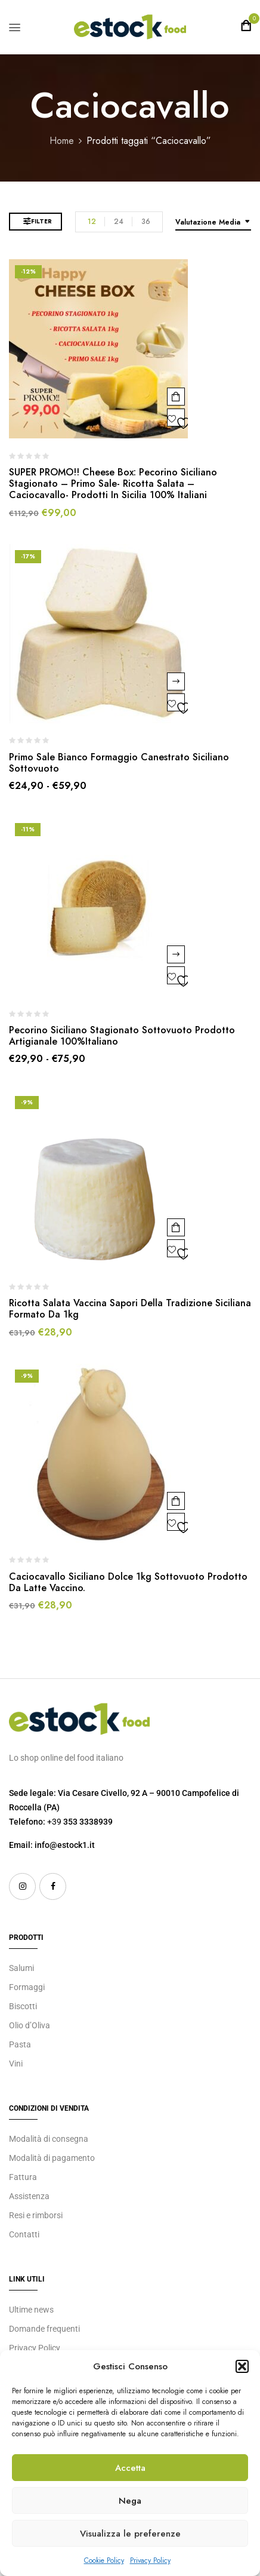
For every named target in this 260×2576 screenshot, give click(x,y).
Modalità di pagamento (52, 2158)
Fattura (23, 2177)
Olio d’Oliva (29, 2025)
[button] (242, 2366)
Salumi (21, 1968)
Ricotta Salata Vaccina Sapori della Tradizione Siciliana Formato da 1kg (130, 1308)
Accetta (130, 2467)
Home (61, 141)
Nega (130, 2500)
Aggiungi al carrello (176, 397)
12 (92, 221)
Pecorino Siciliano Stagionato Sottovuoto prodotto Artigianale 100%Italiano (122, 1035)
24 (118, 221)
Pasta (20, 2044)
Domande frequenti (44, 2329)
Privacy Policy (150, 2560)
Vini (16, 2063)
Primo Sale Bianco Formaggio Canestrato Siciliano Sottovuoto (119, 762)
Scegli (176, 681)
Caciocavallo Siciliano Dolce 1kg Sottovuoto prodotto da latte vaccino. (128, 1582)
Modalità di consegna (48, 2139)
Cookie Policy (104, 2560)
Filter (41, 221)
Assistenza (29, 2196)
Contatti (24, 2234)
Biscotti (23, 2006)
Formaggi (27, 1987)
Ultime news (31, 2309)
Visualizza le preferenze (130, 2533)
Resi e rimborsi (36, 2215)
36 (145, 221)
